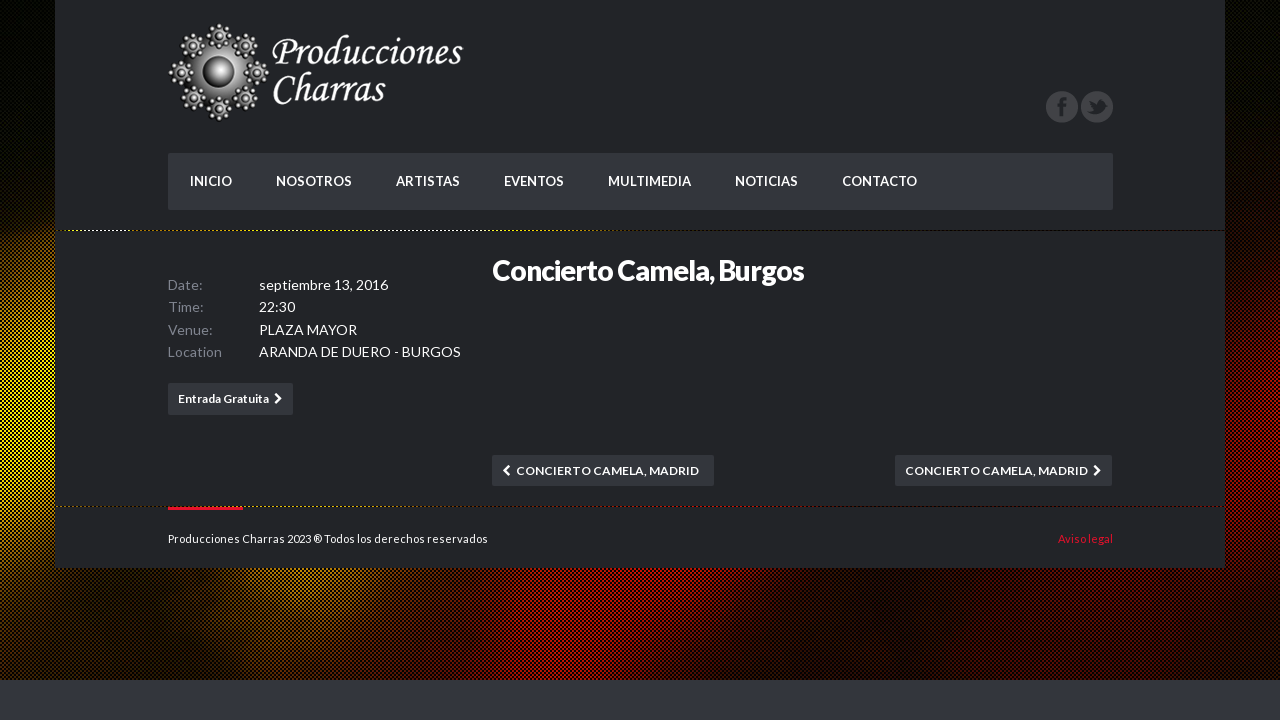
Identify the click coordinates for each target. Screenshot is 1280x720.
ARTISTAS (428, 181)
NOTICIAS (766, 181)
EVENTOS (534, 181)
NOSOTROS (314, 181)
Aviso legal (1085, 538)
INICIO (211, 181)
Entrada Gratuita (223, 398)
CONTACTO (879, 181)
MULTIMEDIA (649, 181)
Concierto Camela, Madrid (607, 470)
